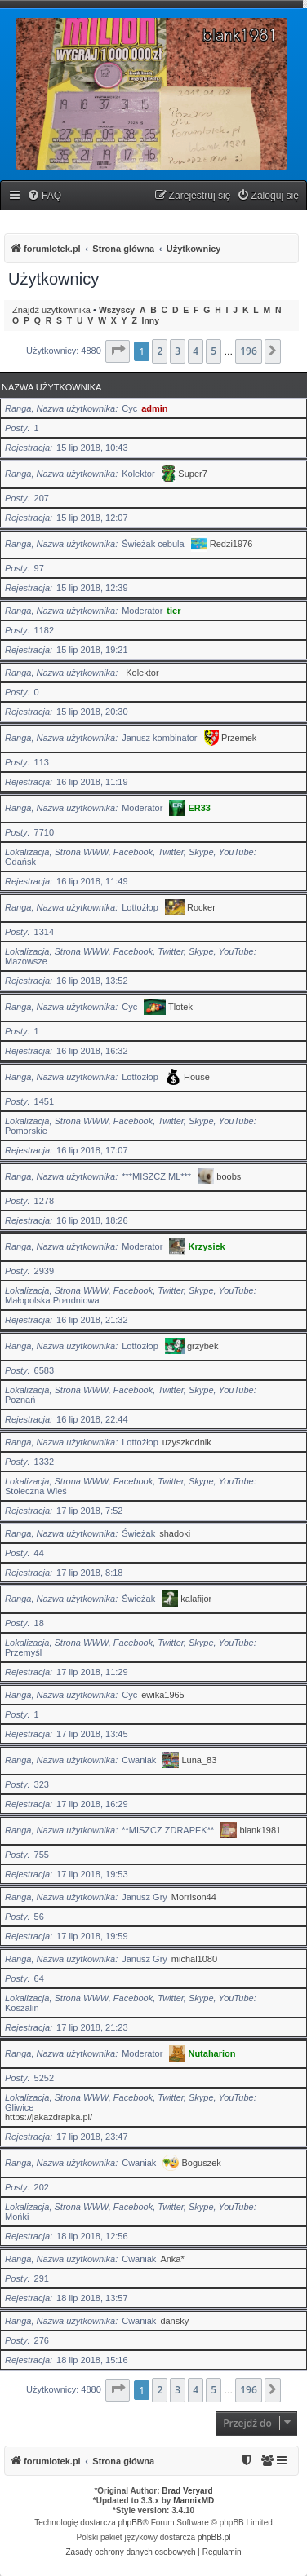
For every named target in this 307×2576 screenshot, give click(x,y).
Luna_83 (199, 1760)
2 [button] (159, 351)
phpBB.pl (214, 2537)
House (197, 1077)
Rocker (201, 907)
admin (154, 408)
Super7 (192, 474)
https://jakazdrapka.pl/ (48, 2117)
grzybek (203, 1346)
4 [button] (195, 351)
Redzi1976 (231, 544)
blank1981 (260, 1830)
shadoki (174, 1533)
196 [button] (248, 351)
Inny (150, 320)
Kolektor (142, 672)
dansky (174, 2321)
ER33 (199, 808)
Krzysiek (206, 1246)
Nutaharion (211, 2053)
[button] (117, 351)
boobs (228, 1176)
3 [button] (177, 351)
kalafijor (195, 1598)
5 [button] (213, 351)
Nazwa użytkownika (51, 387)
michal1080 (194, 1959)
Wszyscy (117, 310)
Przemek (238, 738)
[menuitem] (44, 196)
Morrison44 (193, 1897)
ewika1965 (163, 1695)
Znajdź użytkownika (51, 310)
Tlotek (180, 1007)
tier (173, 610)
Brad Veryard (187, 2490)
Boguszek (201, 2163)
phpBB (130, 2522)
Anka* (172, 2259)
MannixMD (193, 2500)
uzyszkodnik (186, 1442)
